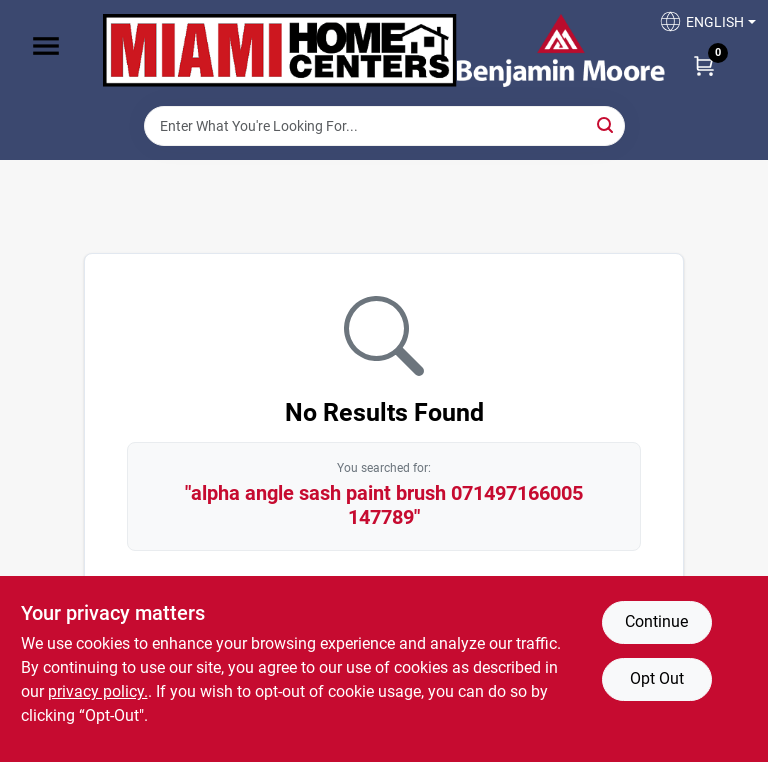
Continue (656, 621)
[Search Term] (384, 126)
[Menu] (46, 46)
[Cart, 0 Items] (704, 65)
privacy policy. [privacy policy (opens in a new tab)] (98, 691)
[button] (700, 27)
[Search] (606, 124)
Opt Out (657, 678)
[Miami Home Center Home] (280, 53)
